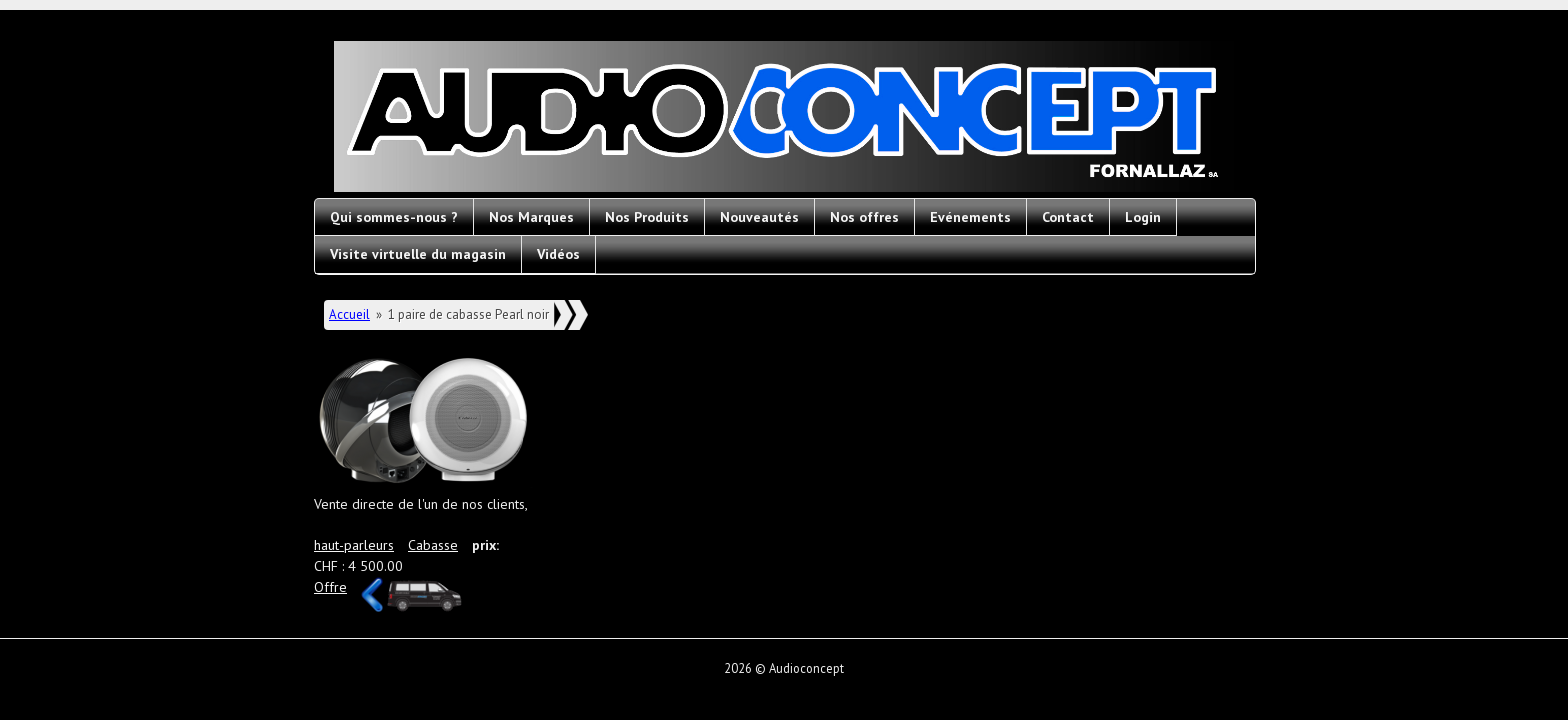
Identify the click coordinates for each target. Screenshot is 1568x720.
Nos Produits (647, 217)
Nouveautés (759, 217)
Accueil (349, 314)
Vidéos (558, 254)
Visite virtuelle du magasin (418, 254)
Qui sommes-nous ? (394, 217)
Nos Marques (531, 217)
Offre (330, 587)
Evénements (970, 217)
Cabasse (433, 545)
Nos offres (864, 217)
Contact (1068, 217)
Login (1143, 217)
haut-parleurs (354, 545)
